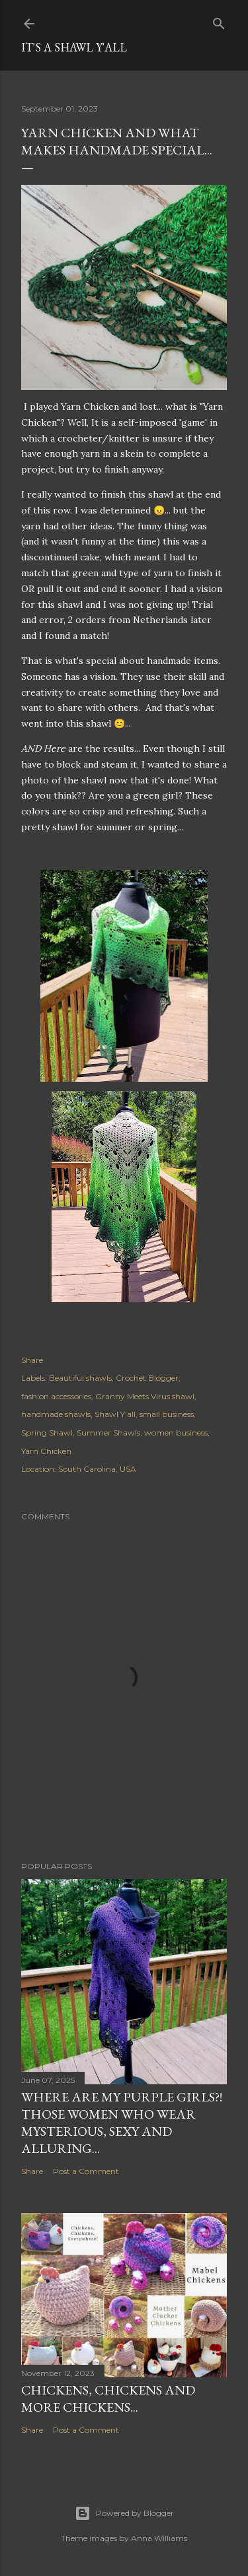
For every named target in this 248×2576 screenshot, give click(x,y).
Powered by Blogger (124, 2513)
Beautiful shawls (80, 1378)
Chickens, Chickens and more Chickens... (108, 2398)
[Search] (219, 21)
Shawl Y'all (115, 1414)
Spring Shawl (47, 1432)
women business (176, 1432)
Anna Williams (159, 2538)
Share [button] (32, 1360)
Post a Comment (86, 2171)
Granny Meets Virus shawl (144, 1396)
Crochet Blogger (147, 1378)
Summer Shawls (108, 1432)
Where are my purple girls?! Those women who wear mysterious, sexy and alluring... (121, 2122)
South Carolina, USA (97, 1469)
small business (167, 1414)
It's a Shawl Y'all (74, 47)
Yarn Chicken (46, 1451)
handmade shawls (56, 1414)
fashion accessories (56, 1396)
